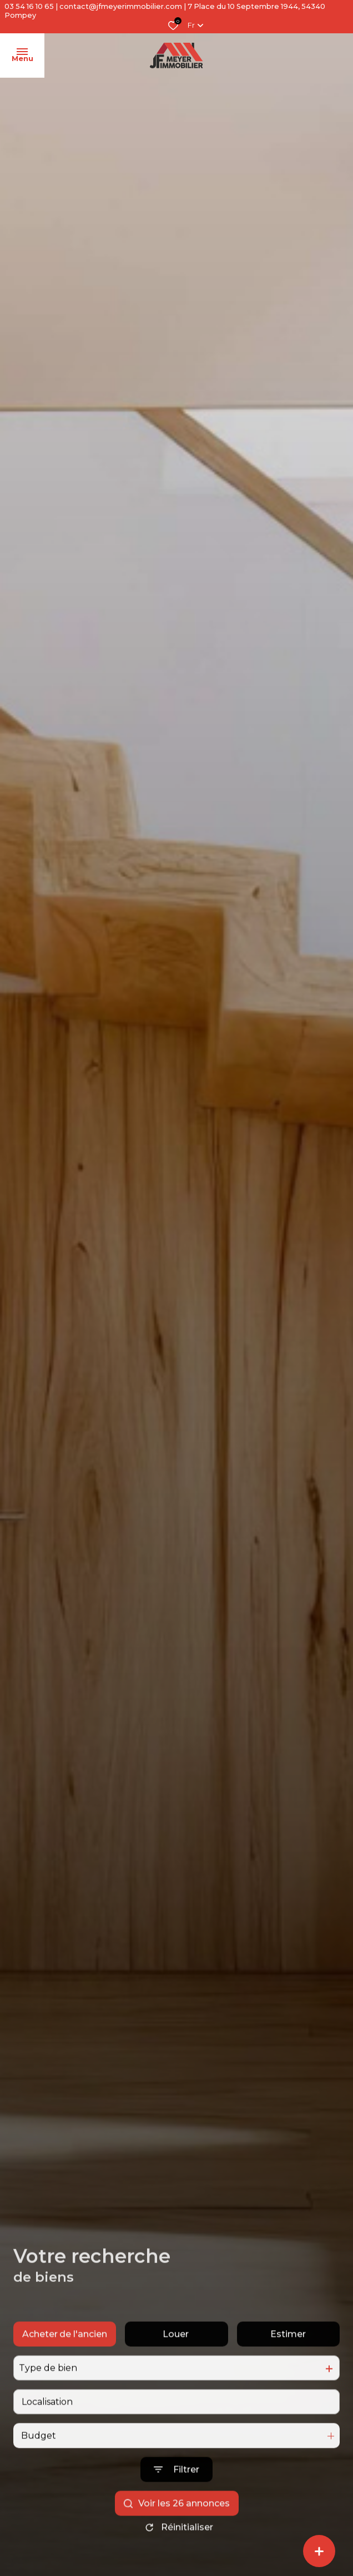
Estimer (288, 2354)
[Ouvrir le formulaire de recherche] (176, 2490)
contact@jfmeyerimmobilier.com (120, 6)
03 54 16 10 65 (29, 6)
